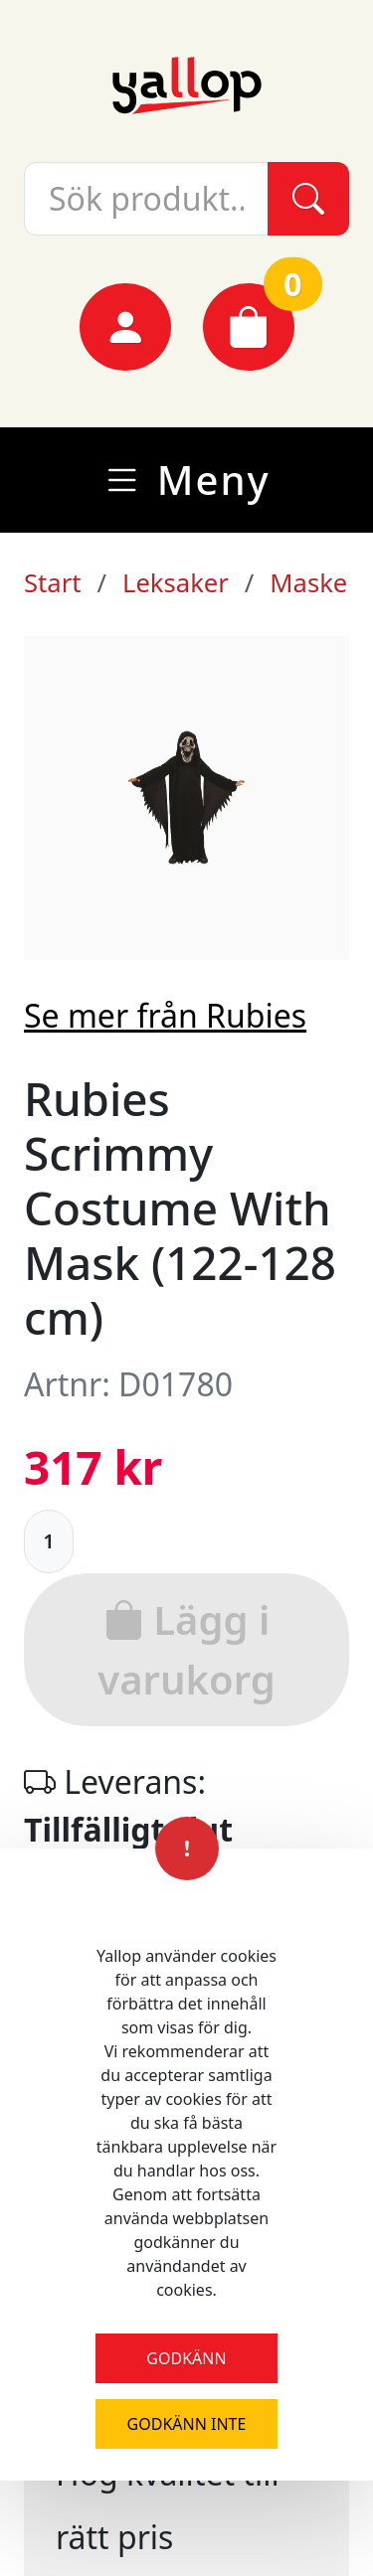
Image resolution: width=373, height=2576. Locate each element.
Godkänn (186, 2358)
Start (52, 582)
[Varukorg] (248, 327)
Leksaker (175, 582)
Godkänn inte (187, 2424)
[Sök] (308, 199)
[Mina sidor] (125, 327)
